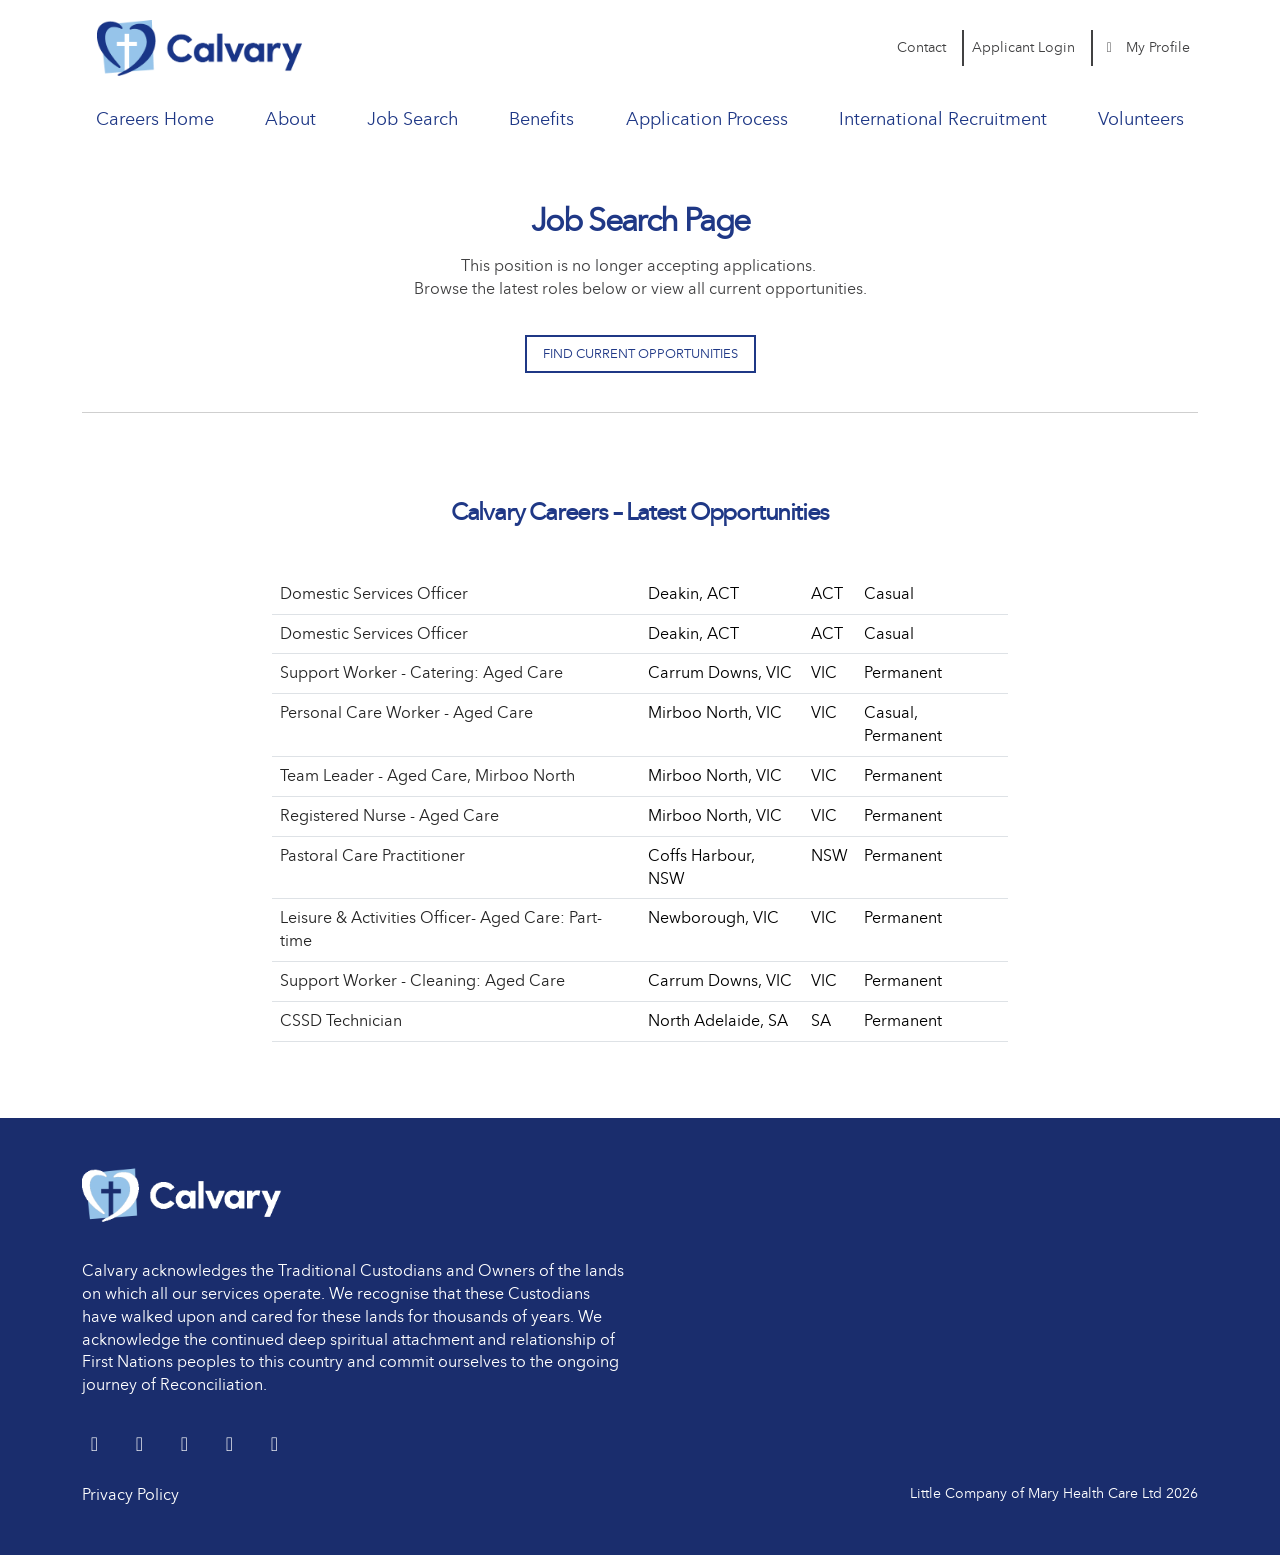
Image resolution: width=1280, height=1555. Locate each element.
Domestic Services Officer (374, 593)
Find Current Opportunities (640, 353)
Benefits (541, 119)
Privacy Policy (130, 1494)
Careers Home (155, 119)
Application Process (707, 119)
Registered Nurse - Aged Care (389, 815)
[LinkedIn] (141, 1445)
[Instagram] (274, 1445)
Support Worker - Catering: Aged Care (421, 672)
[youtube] (231, 1445)
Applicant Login (1023, 47)
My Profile (1146, 47)
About (290, 119)
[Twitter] (96, 1445)
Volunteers (1141, 119)
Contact (921, 47)
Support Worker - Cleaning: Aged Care (422, 980)
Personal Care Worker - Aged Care (406, 712)
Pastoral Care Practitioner (372, 855)
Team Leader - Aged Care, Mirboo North (427, 775)
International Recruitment (943, 119)
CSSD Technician (341, 1020)
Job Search (412, 119)
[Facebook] (186, 1445)
